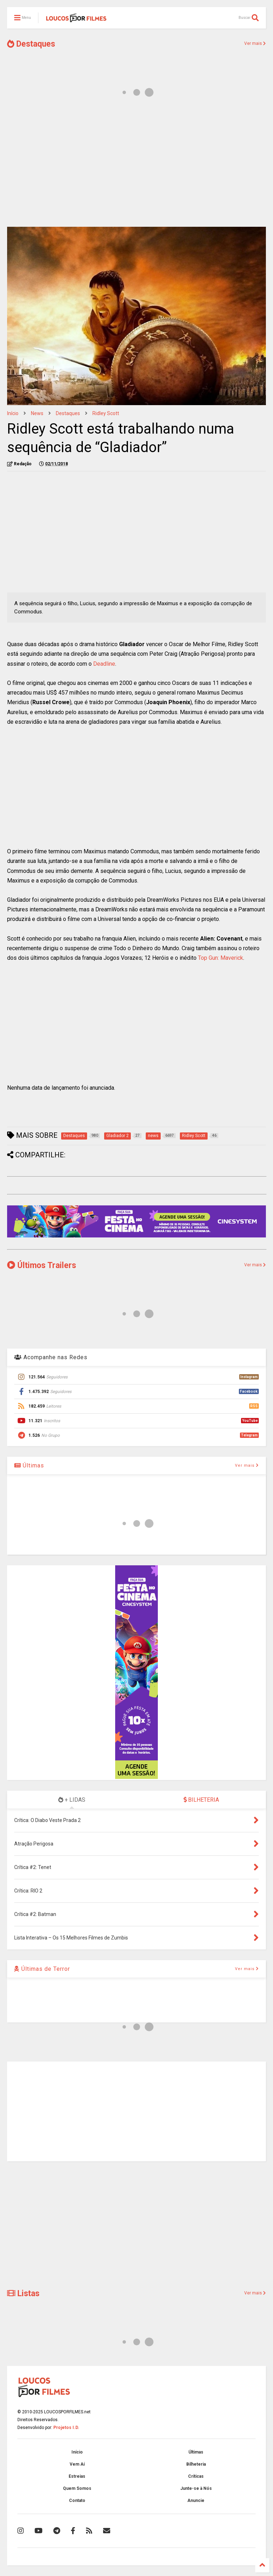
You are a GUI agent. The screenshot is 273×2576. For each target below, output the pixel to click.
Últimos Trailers (41, 1265)
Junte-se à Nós (196, 2488)
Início (12, 413)
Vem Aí (77, 2464)
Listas (23, 2293)
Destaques (31, 44)
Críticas (196, 2476)
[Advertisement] (136, 166)
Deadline (104, 663)
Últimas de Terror (42, 1968)
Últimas (29, 1465)
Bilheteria (196, 2464)
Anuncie (195, 2500)
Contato (77, 2500)
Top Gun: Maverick (220, 957)
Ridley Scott (105, 413)
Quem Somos (77, 2488)
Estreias (77, 2476)
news (37, 413)
